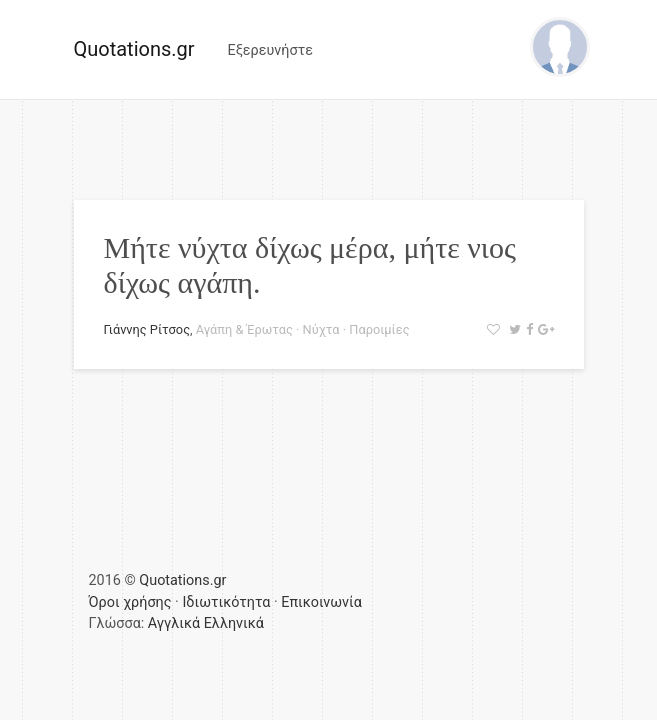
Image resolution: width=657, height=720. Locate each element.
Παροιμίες (379, 329)
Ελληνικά (234, 623)
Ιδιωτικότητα (226, 602)
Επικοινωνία (321, 602)
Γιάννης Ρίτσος (147, 329)
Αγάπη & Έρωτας (244, 329)
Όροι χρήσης (130, 602)
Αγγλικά (174, 623)
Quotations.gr (134, 49)
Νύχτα (321, 329)
